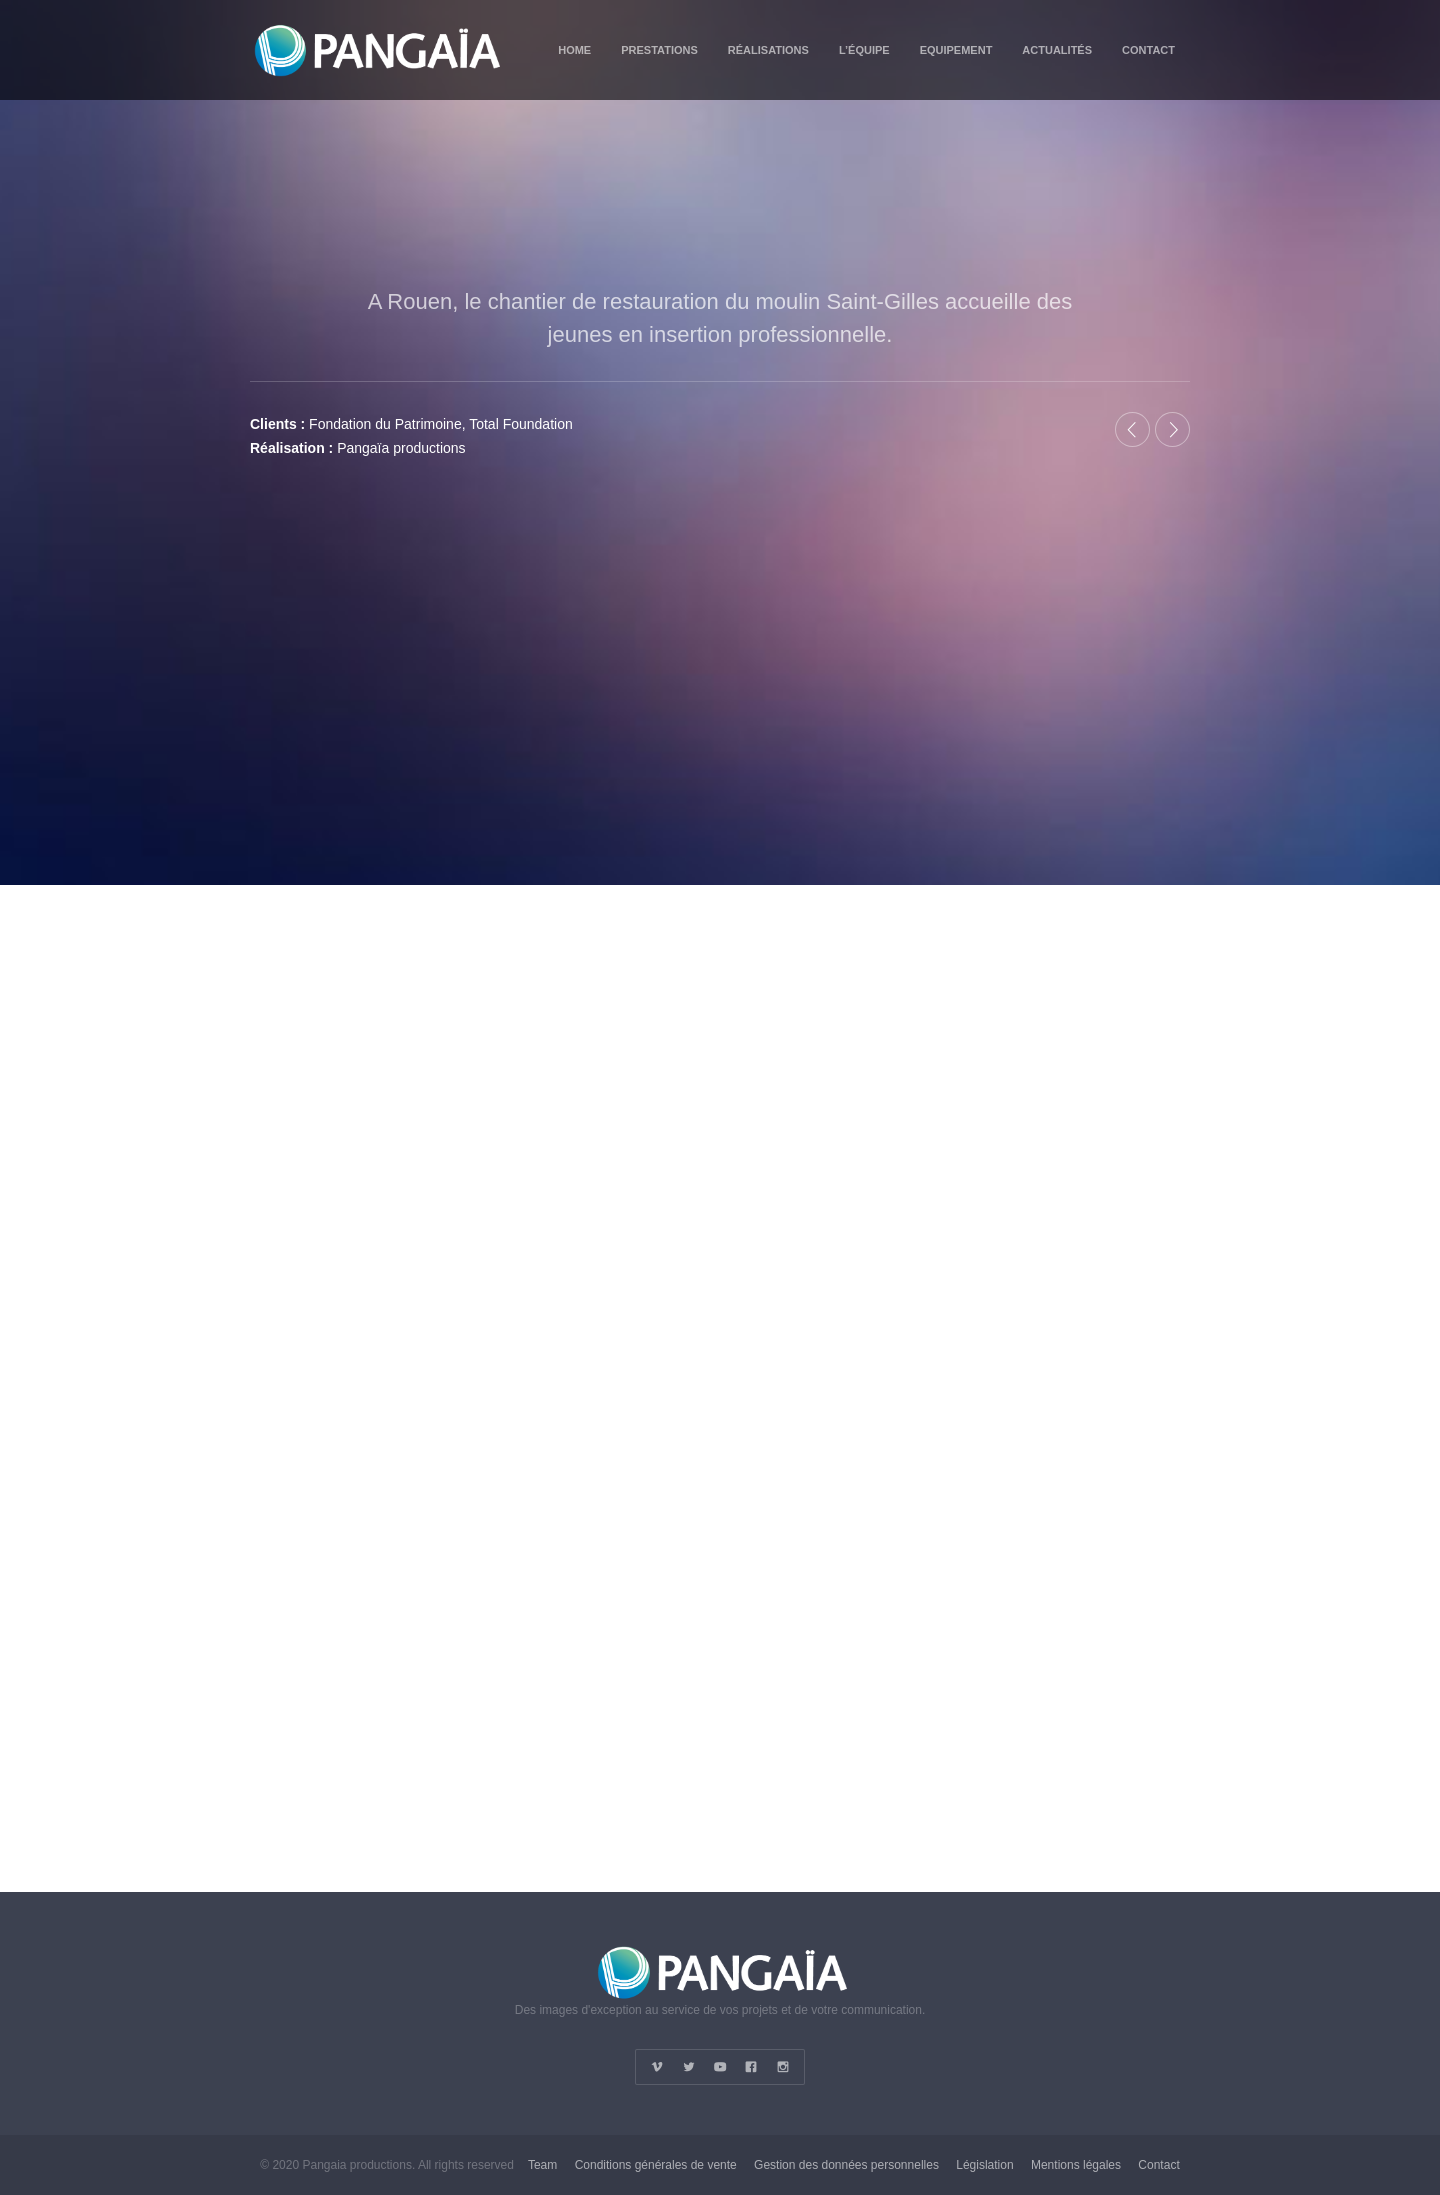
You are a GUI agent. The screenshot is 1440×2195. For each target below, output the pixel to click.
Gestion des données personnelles (846, 2165)
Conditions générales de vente (656, 2165)
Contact (1148, 50)
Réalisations (768, 50)
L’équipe (864, 50)
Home (574, 50)
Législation (984, 2165)
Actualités (1057, 50)
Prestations (659, 50)
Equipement (956, 50)
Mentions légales (1076, 2165)
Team (542, 2165)
